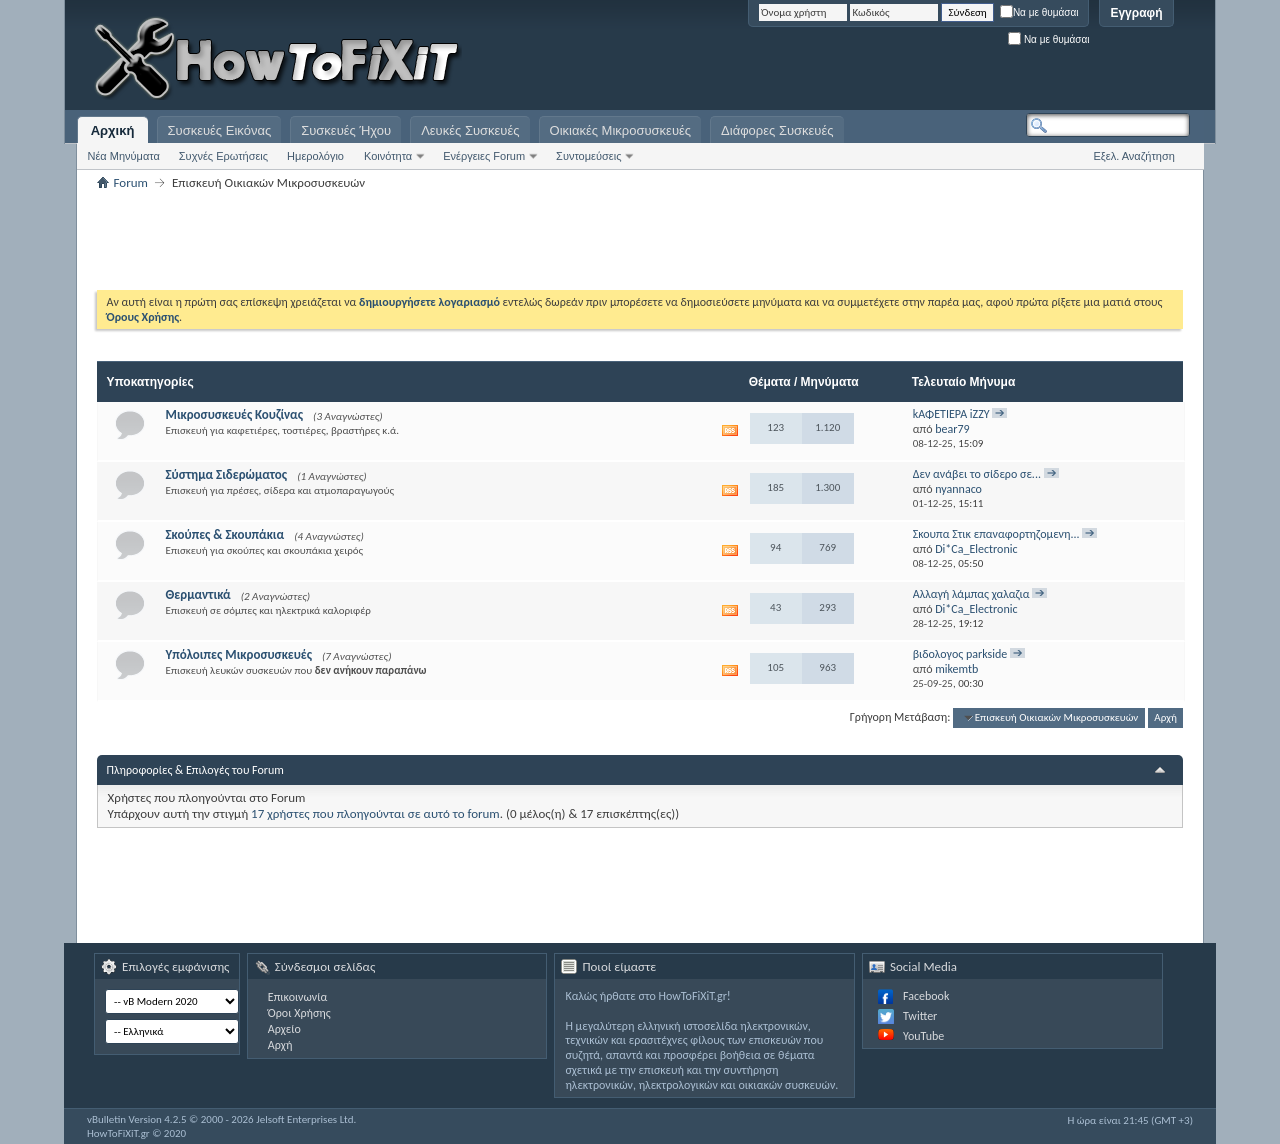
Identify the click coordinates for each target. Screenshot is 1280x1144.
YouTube (923, 1036)
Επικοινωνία (297, 997)
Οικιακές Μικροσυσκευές (621, 130)
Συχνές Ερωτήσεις (223, 156)
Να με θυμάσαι (1039, 12)
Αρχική (113, 130)
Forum (131, 182)
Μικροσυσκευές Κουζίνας (235, 414)
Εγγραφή (1136, 13)
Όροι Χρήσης (299, 1013)
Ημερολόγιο (315, 156)
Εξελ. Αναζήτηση (1134, 156)
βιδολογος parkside (960, 654)
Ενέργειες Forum (484, 156)
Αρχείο (284, 1029)
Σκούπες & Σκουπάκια (225, 534)
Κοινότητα (388, 156)
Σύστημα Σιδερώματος (227, 474)
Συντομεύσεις (588, 156)
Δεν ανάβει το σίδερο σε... (977, 474)
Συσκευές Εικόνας (220, 130)
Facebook (926, 996)
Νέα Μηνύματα (124, 156)
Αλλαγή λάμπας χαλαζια (971, 594)
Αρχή (1165, 717)
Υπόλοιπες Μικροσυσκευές (239, 654)
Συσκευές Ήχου (346, 130)
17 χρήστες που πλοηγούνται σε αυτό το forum (375, 813)
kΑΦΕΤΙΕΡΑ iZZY (951, 414)
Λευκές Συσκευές (470, 130)
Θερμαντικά (198, 594)
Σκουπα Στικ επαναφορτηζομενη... (996, 534)
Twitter (920, 1016)
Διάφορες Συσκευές (777, 130)
